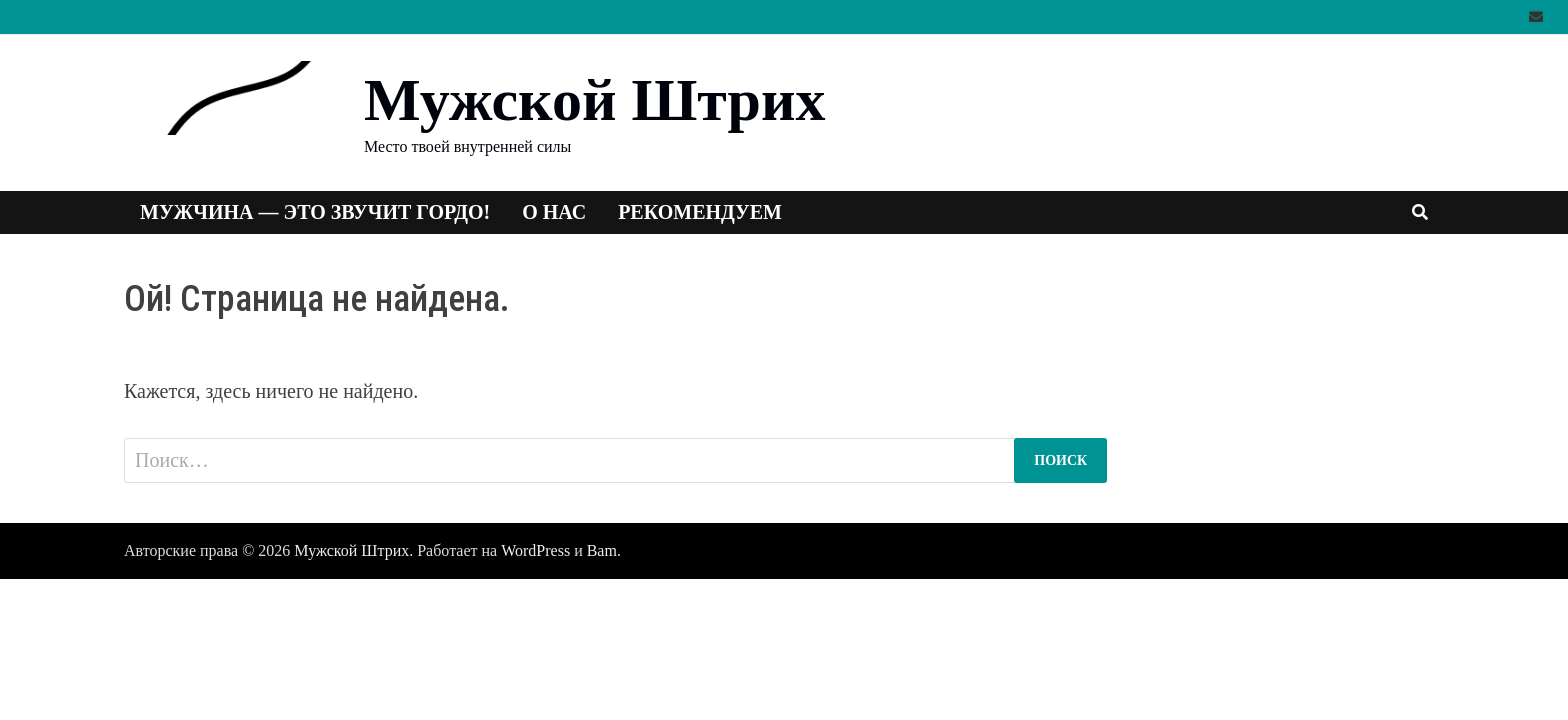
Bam (602, 550)
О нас (554, 212)
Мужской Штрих (594, 100)
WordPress (535, 550)
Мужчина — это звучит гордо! (315, 212)
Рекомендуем (700, 212)
